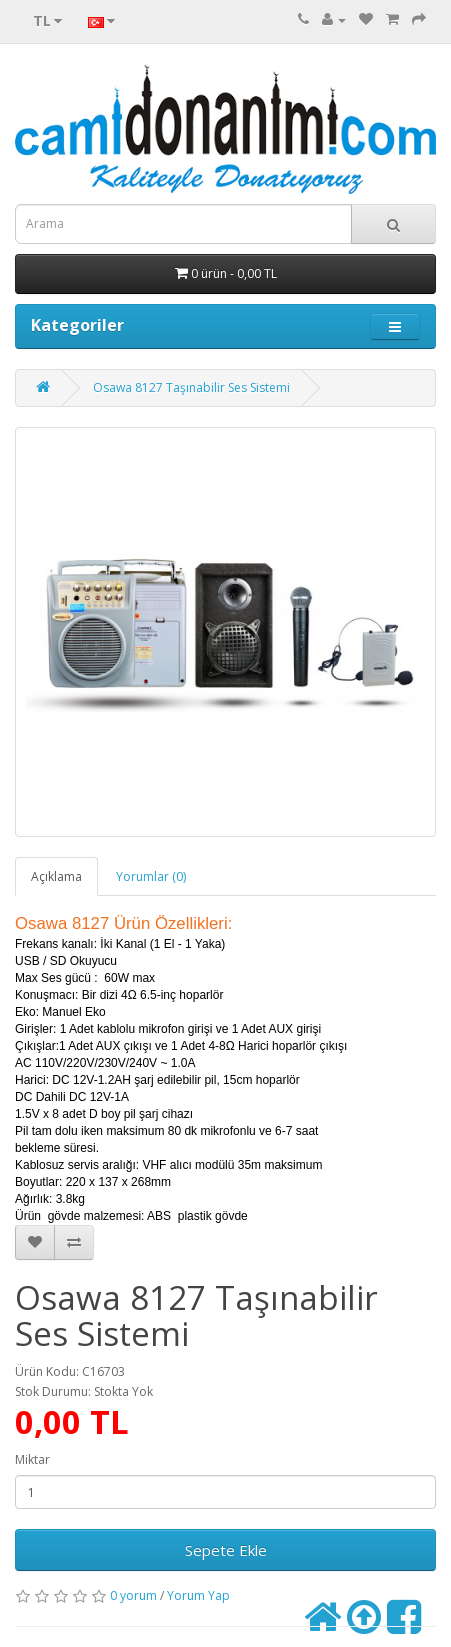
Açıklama (56, 876)
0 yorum (133, 1595)
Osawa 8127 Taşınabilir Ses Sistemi (191, 387)
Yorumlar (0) (151, 876)
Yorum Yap (198, 1595)
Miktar (32, 1459)
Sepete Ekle (226, 1550)
